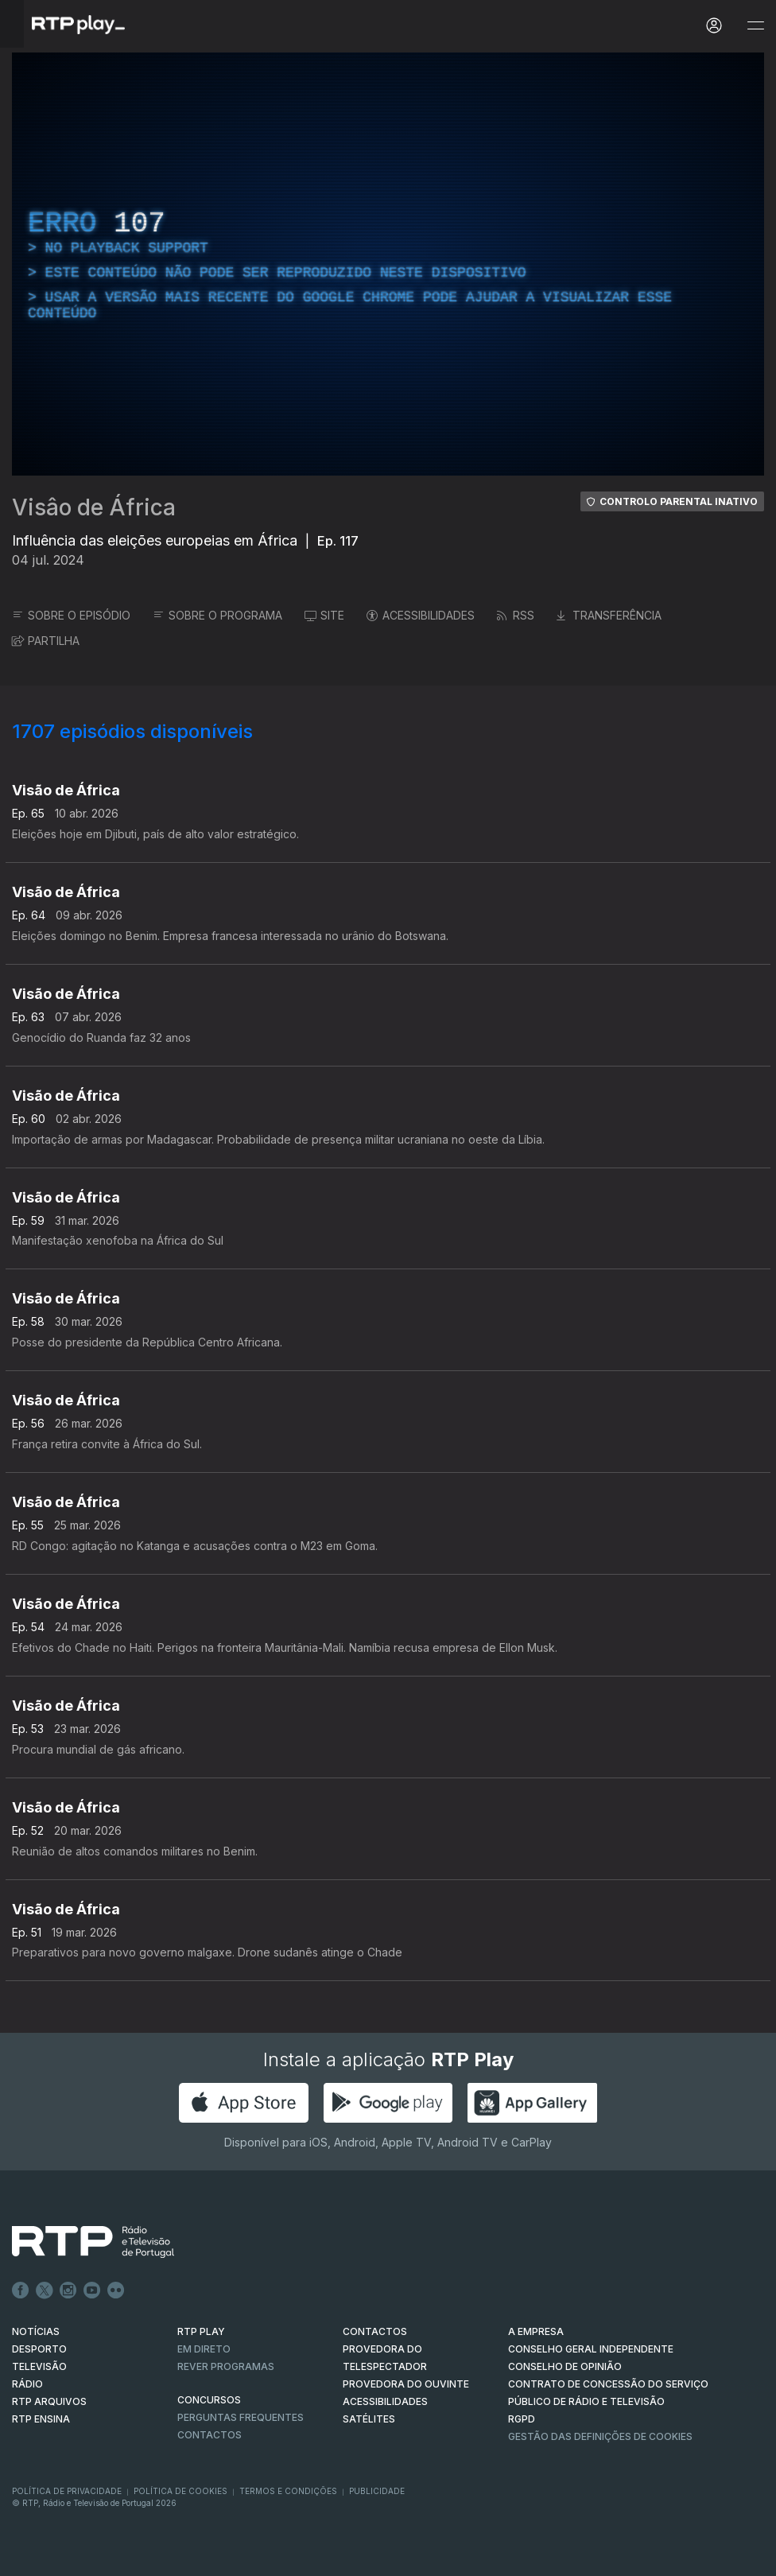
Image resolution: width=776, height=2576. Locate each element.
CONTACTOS (375, 2331)
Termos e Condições (288, 2491)
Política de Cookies (180, 2491)
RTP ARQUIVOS (49, 2401)
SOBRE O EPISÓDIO (71, 615)
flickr (116, 2290)
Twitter (44, 2290)
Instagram (68, 2290)
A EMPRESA (536, 2331)
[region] (388, 264)
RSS (515, 615)
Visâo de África (94, 507)
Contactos (209, 2435)
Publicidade (377, 2491)
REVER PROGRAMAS (225, 2366)
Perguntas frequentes (240, 2417)
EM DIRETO (204, 2349)
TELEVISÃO (39, 2366)
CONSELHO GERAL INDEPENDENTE (590, 2349)
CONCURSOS (209, 2400)
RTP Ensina (41, 2419)
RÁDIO (27, 2384)
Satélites (369, 2419)
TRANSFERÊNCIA (609, 615)
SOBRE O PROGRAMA (217, 615)
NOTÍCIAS (36, 2331)
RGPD (521, 2419)
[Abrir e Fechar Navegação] (755, 26)
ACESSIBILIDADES (421, 615)
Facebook (20, 2290)
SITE (324, 615)
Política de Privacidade (67, 2491)
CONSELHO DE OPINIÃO (565, 2366)
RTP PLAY (201, 2331)
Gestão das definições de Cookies (600, 2436)
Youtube (92, 2290)
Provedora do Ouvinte (406, 2384)
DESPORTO (39, 2349)
